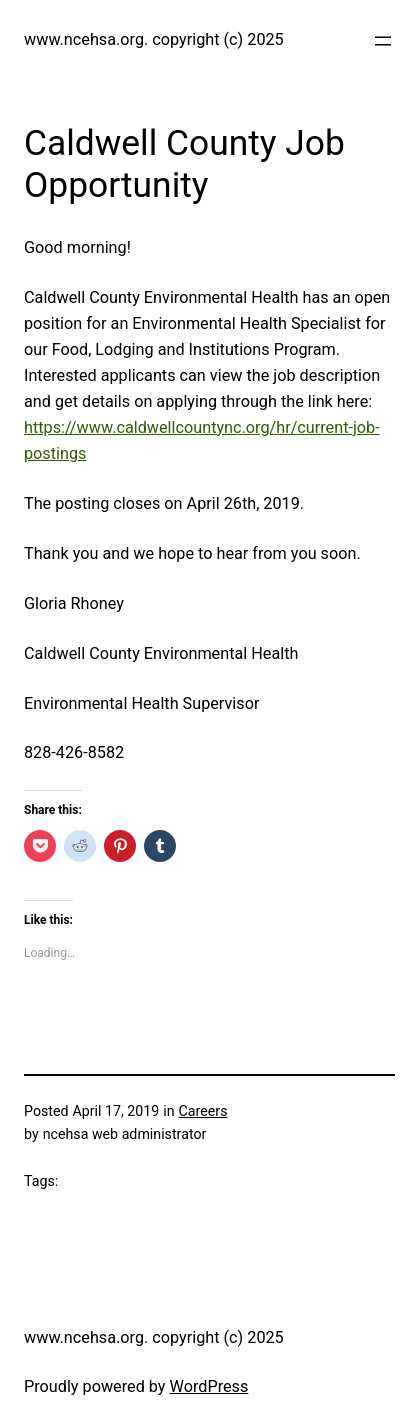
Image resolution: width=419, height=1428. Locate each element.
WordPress (209, 1386)
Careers (203, 1111)
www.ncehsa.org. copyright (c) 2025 (154, 39)
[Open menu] (383, 41)
